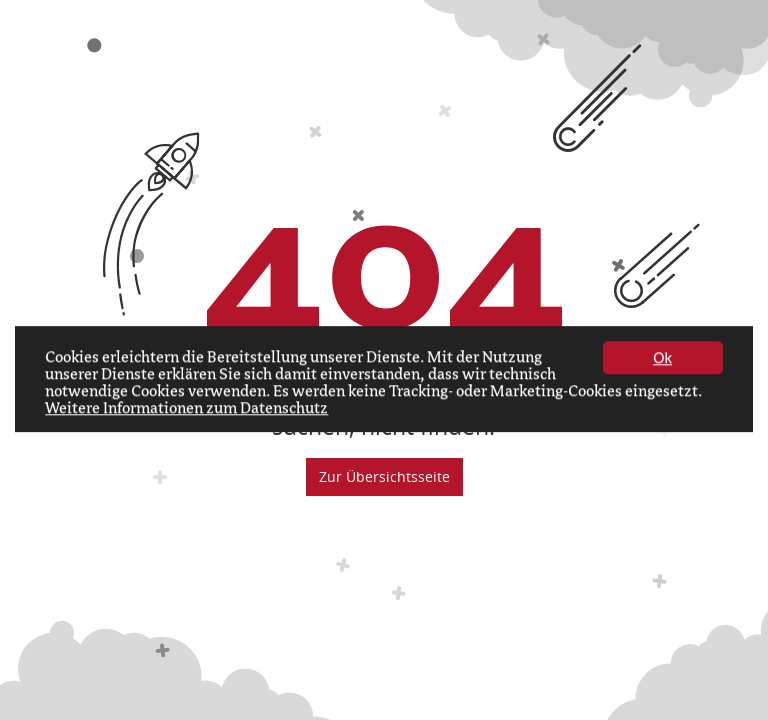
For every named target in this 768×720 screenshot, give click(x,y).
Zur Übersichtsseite (384, 476)
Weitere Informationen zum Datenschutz (186, 410)
